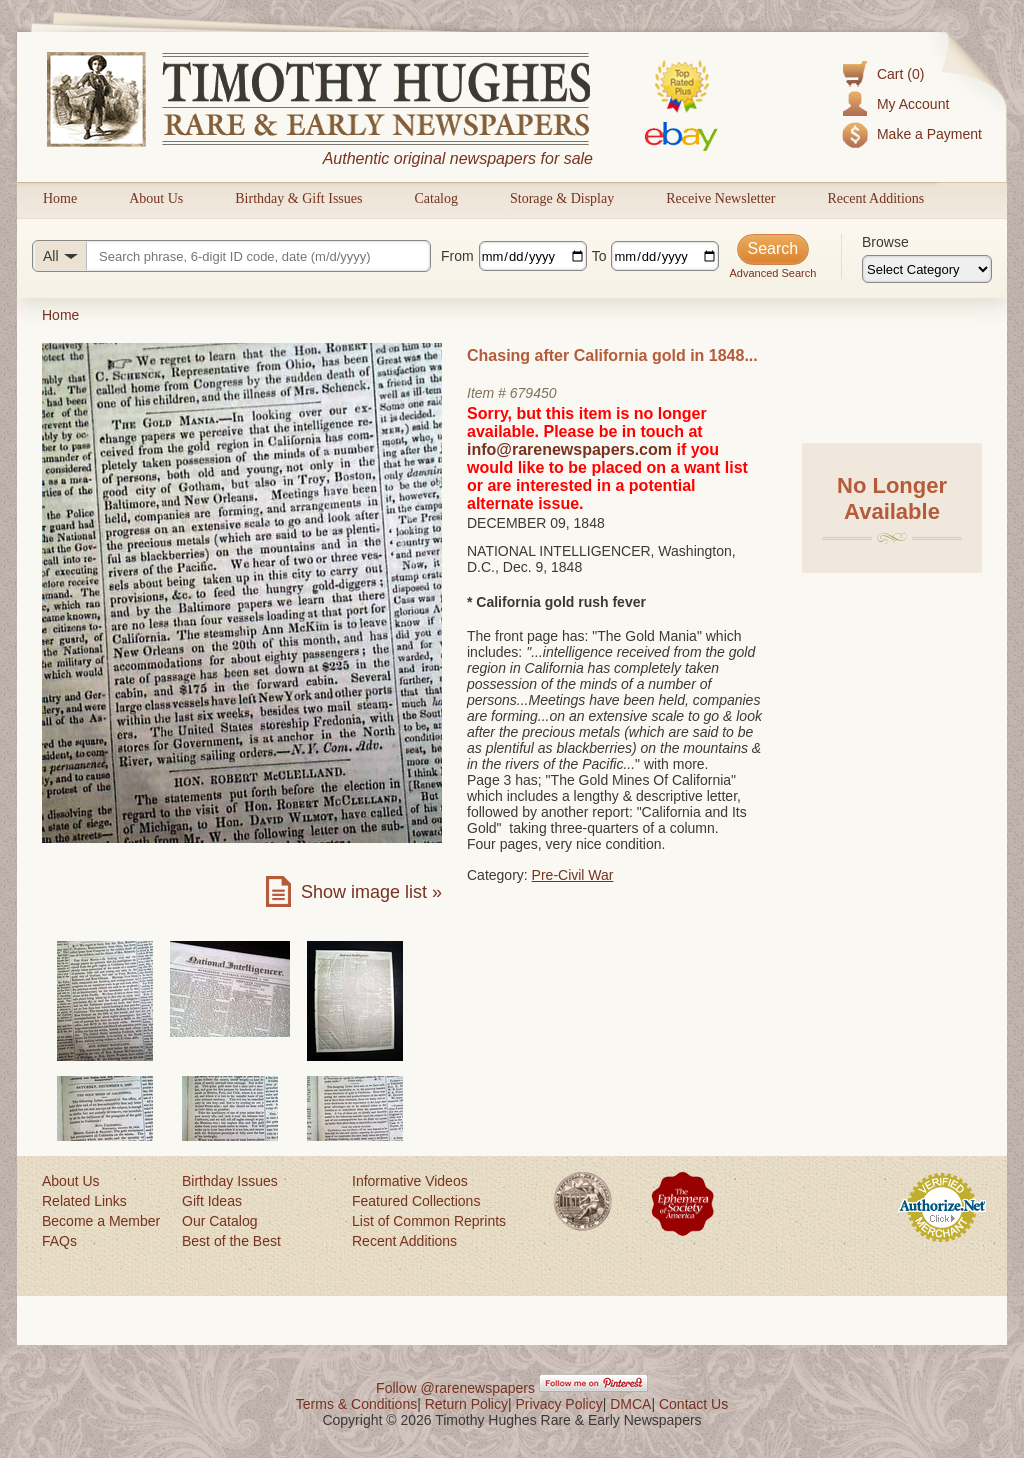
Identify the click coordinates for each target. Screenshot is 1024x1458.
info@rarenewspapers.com (569, 449)
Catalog (436, 198)
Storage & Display (562, 198)
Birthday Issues (230, 1181)
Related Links (84, 1201)
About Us (156, 198)
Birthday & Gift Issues (298, 198)
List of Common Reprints (429, 1221)
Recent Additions (875, 198)
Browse (885, 242)
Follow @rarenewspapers (455, 1388)
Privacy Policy (559, 1404)
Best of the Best (231, 1241)
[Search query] (231, 256)
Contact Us (693, 1404)
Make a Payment (929, 134)
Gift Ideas (212, 1201)
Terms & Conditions (356, 1404)
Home (60, 198)
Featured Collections (416, 1201)
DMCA (630, 1404)
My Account (913, 104)
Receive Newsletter (720, 198)
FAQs (59, 1241)
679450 (533, 393)
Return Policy (466, 1404)
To (599, 256)
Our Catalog (219, 1221)
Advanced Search (772, 273)
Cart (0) (900, 74)
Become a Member (101, 1221)
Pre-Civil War (573, 875)
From (457, 256)
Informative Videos (410, 1181)
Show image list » (371, 892)
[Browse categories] (927, 269)
